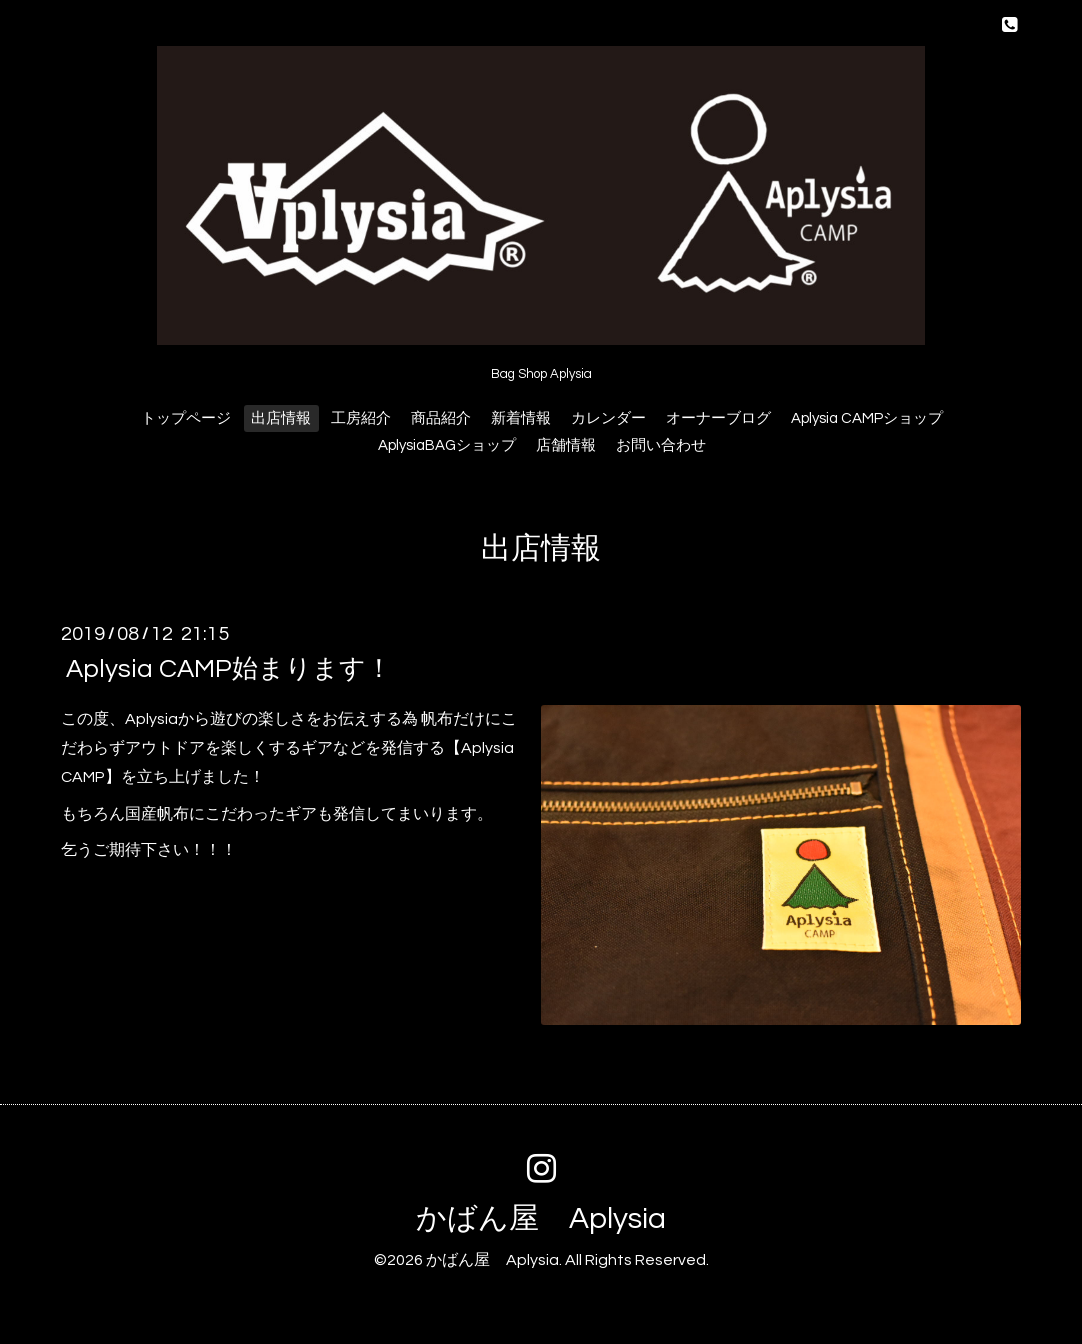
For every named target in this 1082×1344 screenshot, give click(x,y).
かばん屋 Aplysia (541, 1218)
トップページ (186, 418)
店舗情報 (566, 445)
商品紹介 (441, 418)
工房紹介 (361, 418)
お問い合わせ (661, 445)
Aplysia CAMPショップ (867, 418)
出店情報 (281, 418)
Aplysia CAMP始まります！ (229, 669)
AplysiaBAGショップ (447, 445)
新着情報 (521, 418)
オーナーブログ (718, 418)
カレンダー (608, 418)
